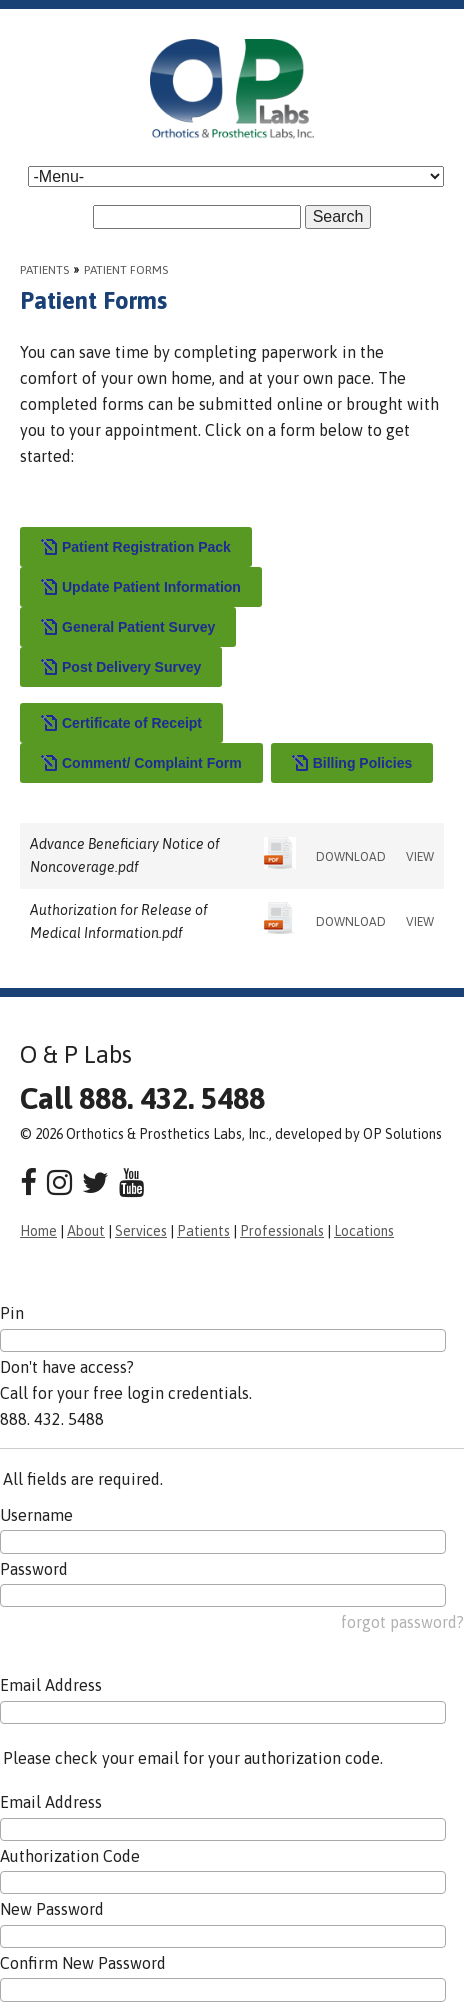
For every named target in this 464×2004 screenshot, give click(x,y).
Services (141, 1231)
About (86, 1231)
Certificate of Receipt (121, 723)
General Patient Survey (128, 627)
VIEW (420, 857)
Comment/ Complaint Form (141, 763)
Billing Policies (352, 763)
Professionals (282, 1231)
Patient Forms (126, 270)
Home (38, 1231)
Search (338, 216)
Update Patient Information (141, 587)
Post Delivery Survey (121, 667)
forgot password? (402, 1622)
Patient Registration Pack (136, 547)
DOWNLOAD (351, 857)
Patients (44, 270)
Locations (364, 1231)
